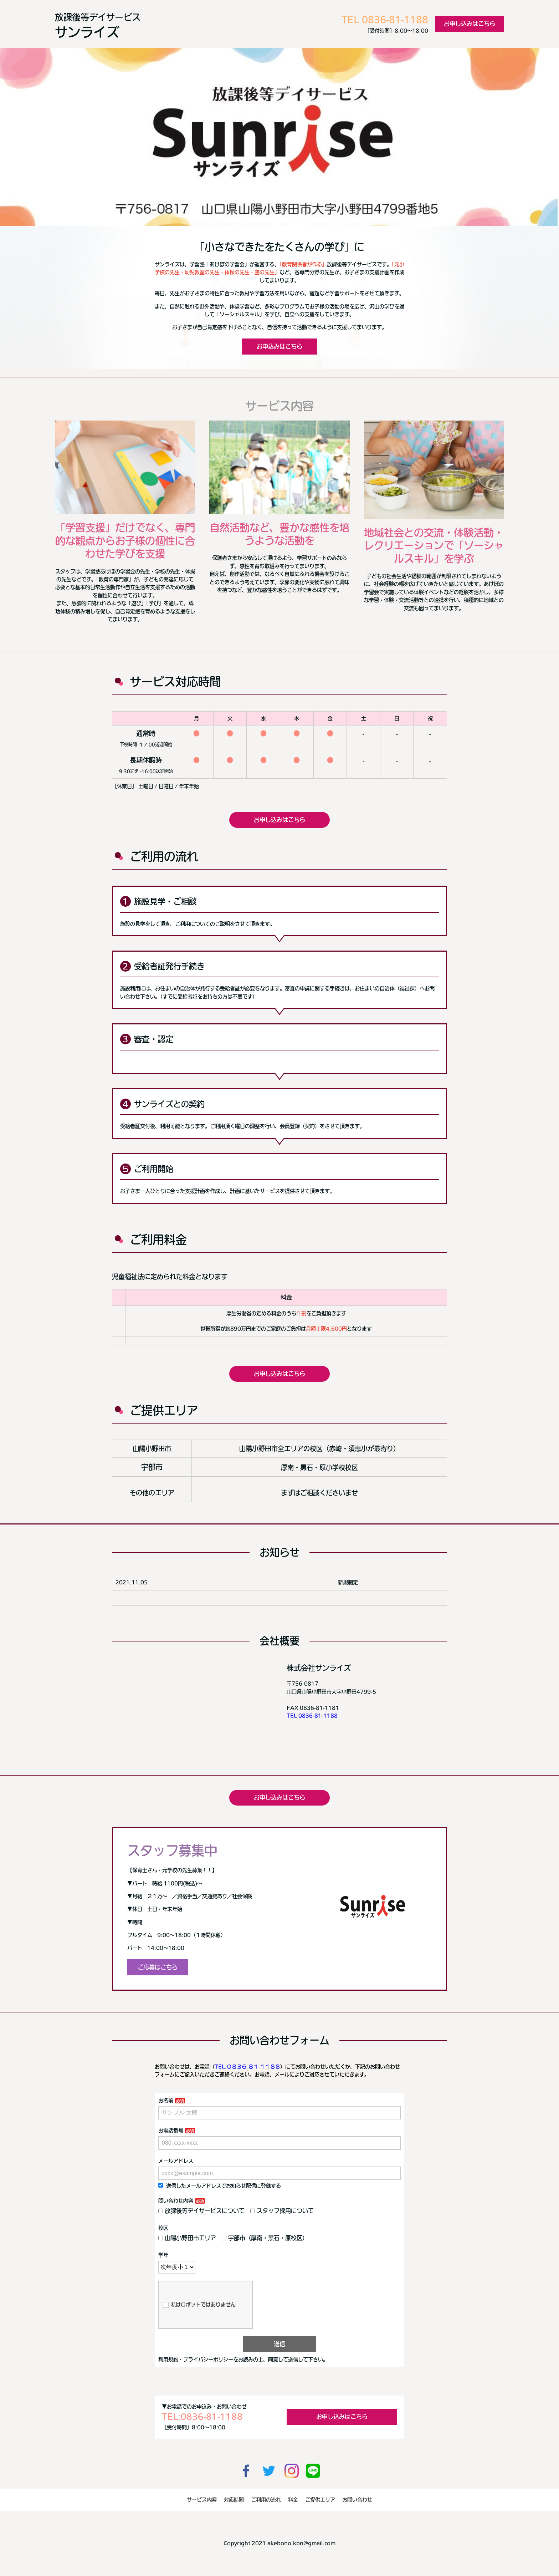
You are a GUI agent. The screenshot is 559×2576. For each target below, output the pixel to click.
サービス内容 (202, 2499)
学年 (163, 2254)
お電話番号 (170, 2130)
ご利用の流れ (266, 2499)
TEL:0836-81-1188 (202, 2416)
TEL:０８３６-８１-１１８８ (247, 2066)
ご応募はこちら (158, 1967)
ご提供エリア (320, 2499)
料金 (293, 2499)
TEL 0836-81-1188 (385, 19)
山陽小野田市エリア (187, 2238)
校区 (163, 2227)
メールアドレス (175, 2160)
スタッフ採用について (282, 2211)
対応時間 (234, 2499)
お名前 (165, 2100)
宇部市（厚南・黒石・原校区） (265, 2238)
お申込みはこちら (279, 346)
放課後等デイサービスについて (201, 2211)
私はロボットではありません (199, 2305)
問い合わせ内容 (175, 2200)
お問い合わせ (357, 2499)
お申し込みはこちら (469, 23)
